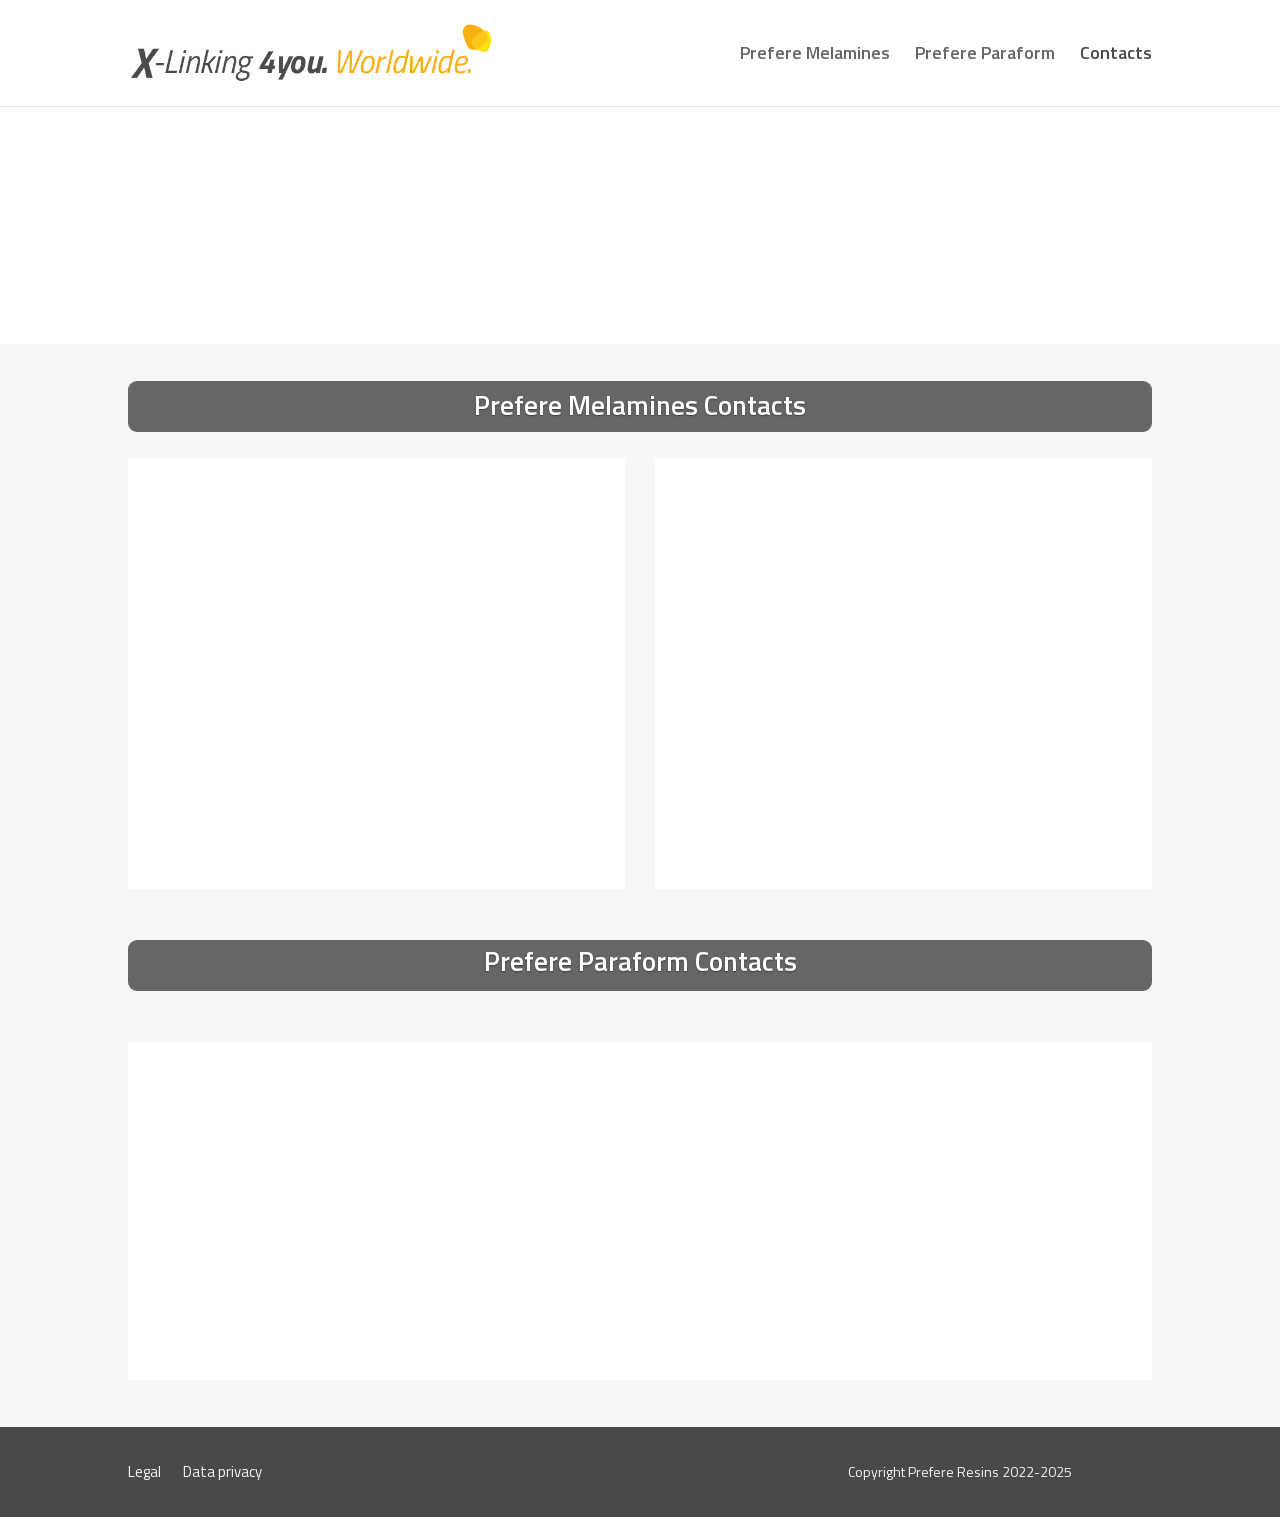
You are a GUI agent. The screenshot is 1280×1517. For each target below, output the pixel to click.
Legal (144, 1474)
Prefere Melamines (815, 56)
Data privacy (222, 1474)
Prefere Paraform (985, 56)
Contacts (1116, 56)
